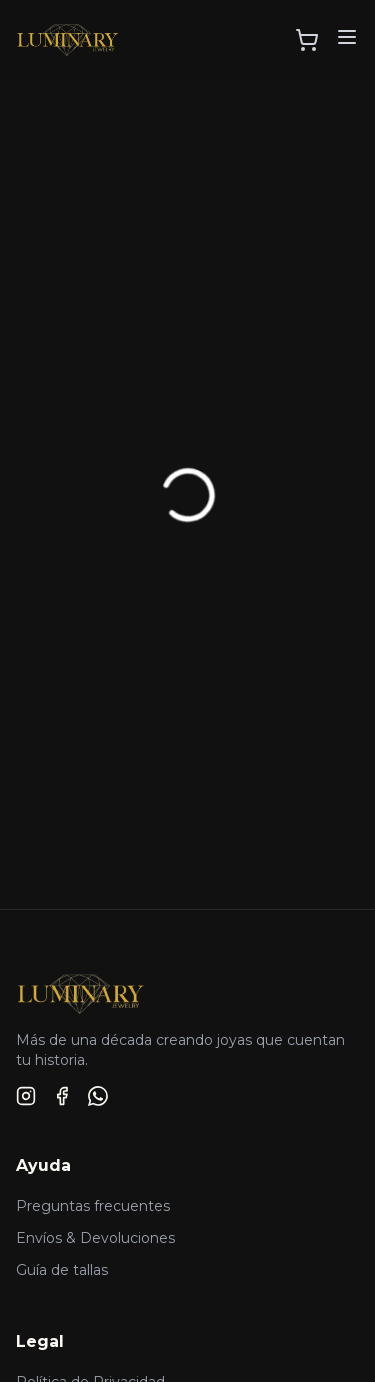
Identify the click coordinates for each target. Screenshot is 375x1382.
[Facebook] (62, 1096)
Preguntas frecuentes (93, 1206)
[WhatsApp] (98, 1096)
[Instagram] (26, 1096)
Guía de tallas (62, 1270)
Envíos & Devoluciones (95, 1238)
